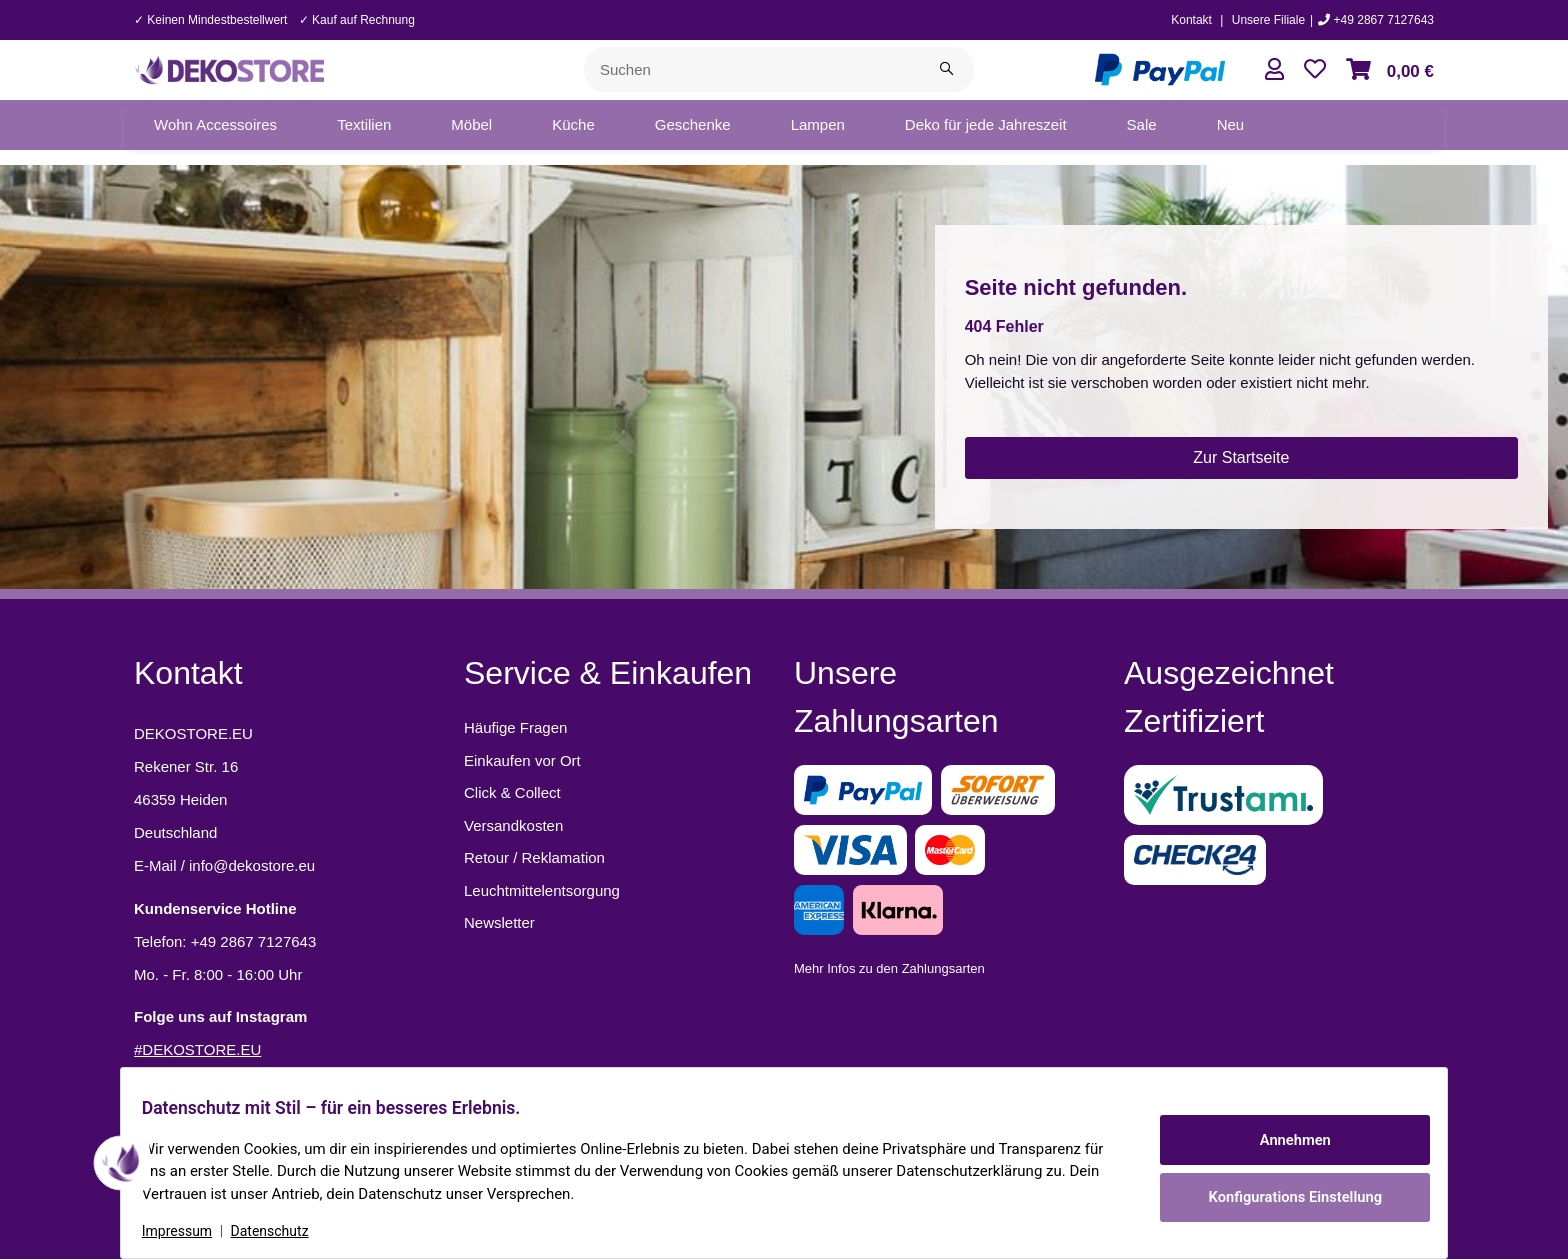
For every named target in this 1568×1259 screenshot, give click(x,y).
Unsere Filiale (1268, 20)
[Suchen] (752, 69)
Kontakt (1191, 20)
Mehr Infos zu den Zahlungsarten (889, 968)
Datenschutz (281, 1231)
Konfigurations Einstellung (1283, 1194)
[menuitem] (215, 125)
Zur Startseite (1241, 457)
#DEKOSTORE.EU (197, 1049)
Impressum (188, 1231)
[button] (1274, 69)
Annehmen (1284, 1142)
